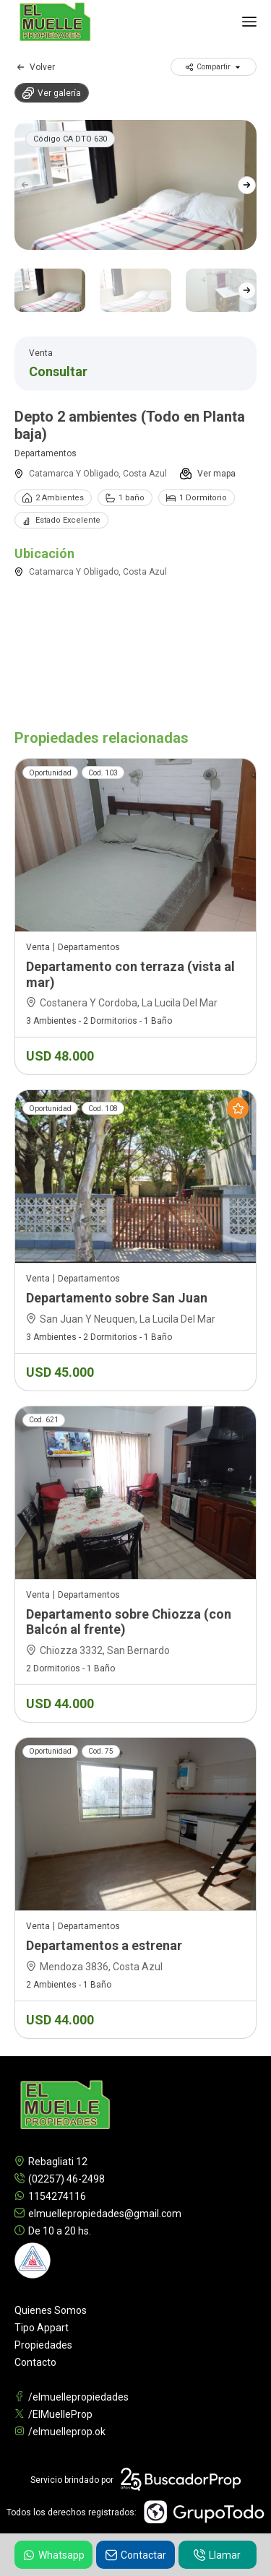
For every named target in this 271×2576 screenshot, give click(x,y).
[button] (247, 185)
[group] (135, 185)
